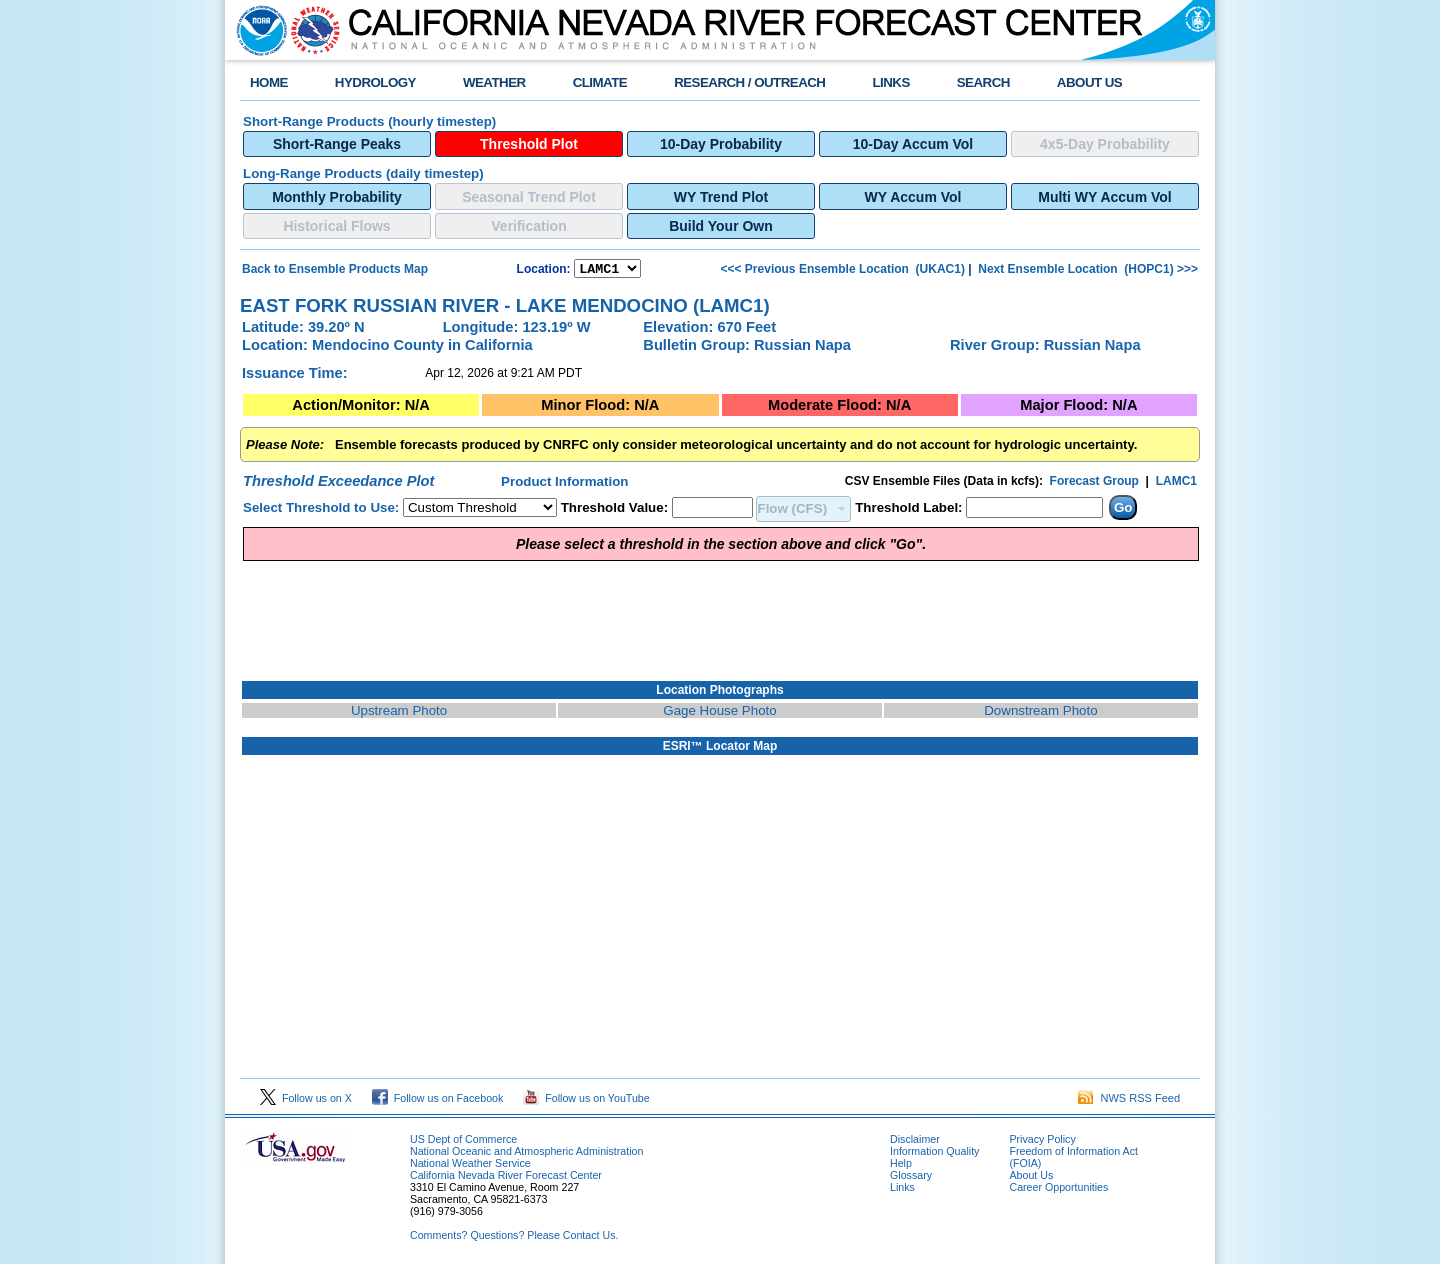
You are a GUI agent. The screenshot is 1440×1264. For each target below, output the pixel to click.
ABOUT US (1089, 82)
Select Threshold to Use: (321, 510)
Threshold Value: (614, 510)
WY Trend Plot (721, 197)
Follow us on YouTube (586, 1101)
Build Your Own (721, 226)
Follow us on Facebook (438, 1101)
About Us (1031, 1178)
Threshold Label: (908, 510)
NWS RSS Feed (1129, 1101)
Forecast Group (1094, 484)
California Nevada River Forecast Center (506, 1178)
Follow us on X (306, 1101)
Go (1123, 510)
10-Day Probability (721, 144)
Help (901, 1166)
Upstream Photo (399, 713)
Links (902, 1190)
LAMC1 (1176, 484)
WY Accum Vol (913, 197)
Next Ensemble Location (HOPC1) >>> (1086, 270)
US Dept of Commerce (463, 1142)
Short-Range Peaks (337, 144)
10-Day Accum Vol (913, 144)
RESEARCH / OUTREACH (749, 82)
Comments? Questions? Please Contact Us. (514, 1238)
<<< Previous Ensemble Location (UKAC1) (843, 270)
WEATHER (494, 82)
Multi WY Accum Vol (1104, 197)
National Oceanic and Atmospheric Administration (526, 1154)
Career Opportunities (1058, 1190)
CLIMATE (600, 82)
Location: (544, 271)
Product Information (564, 484)
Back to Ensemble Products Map (335, 270)
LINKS (890, 82)
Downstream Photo (1040, 713)
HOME (269, 82)
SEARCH (983, 82)
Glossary (911, 1178)
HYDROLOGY (375, 82)
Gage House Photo (719, 713)
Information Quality (934, 1154)
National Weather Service (470, 1166)
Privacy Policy (1042, 1142)
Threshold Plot (529, 144)
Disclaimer (915, 1142)
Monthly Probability (337, 197)
